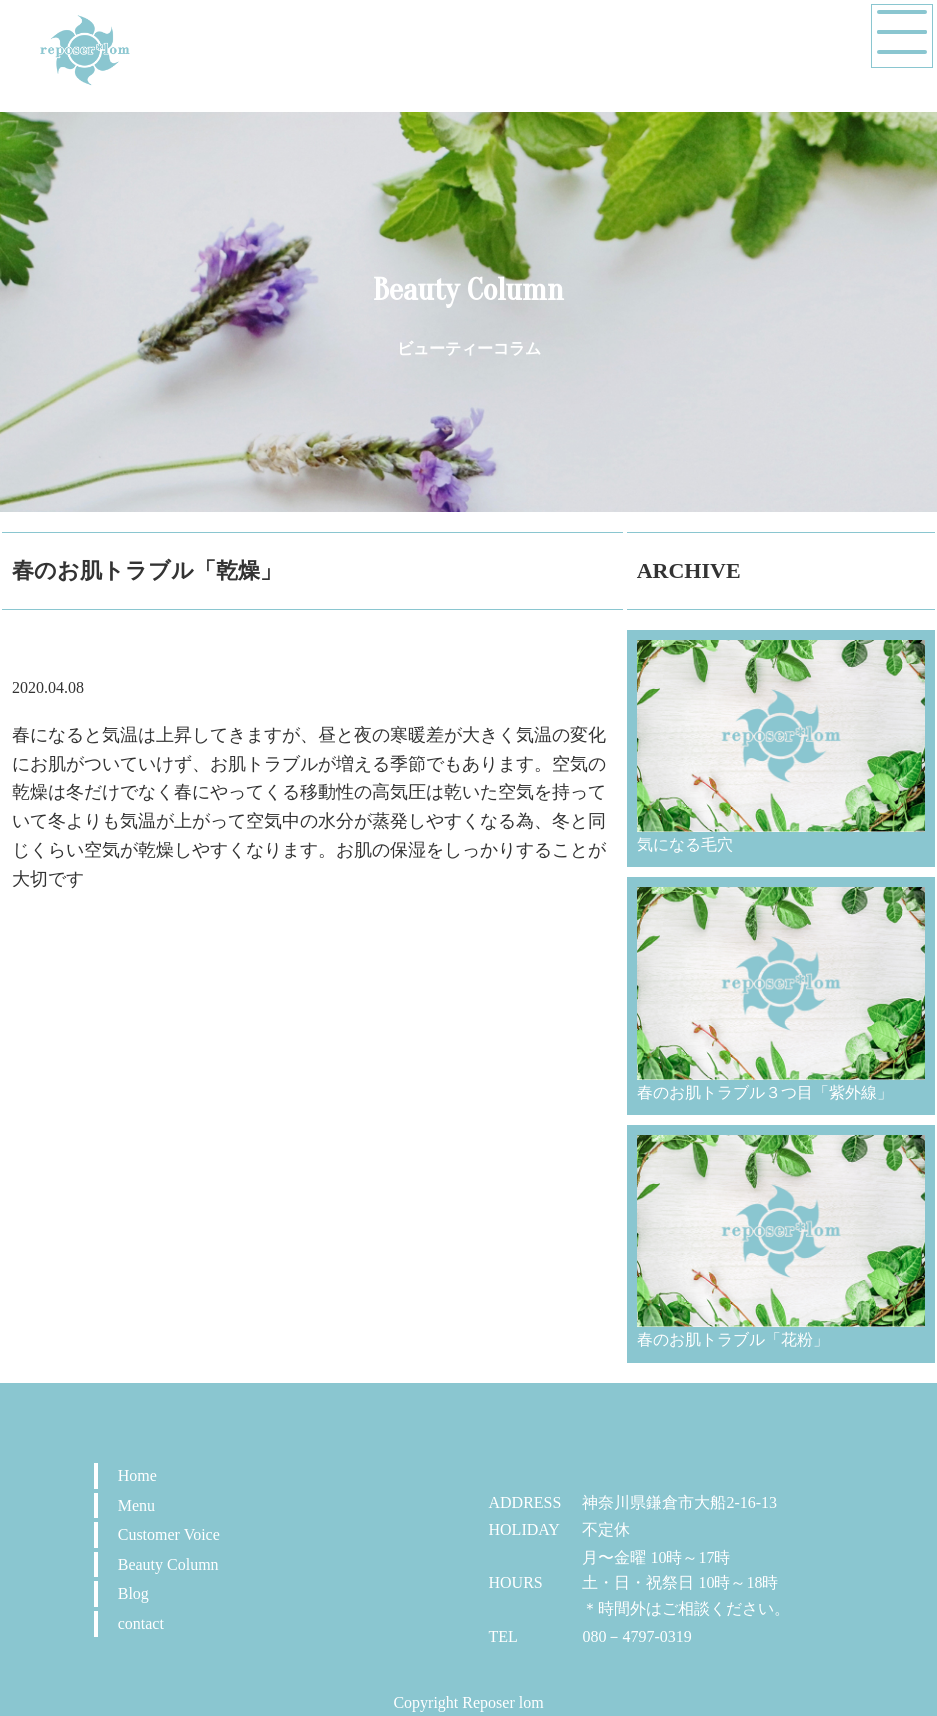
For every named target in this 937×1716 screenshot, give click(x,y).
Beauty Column (168, 1564)
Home (137, 1475)
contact (141, 1623)
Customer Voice (169, 1534)
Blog (133, 1593)
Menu (136, 1505)
